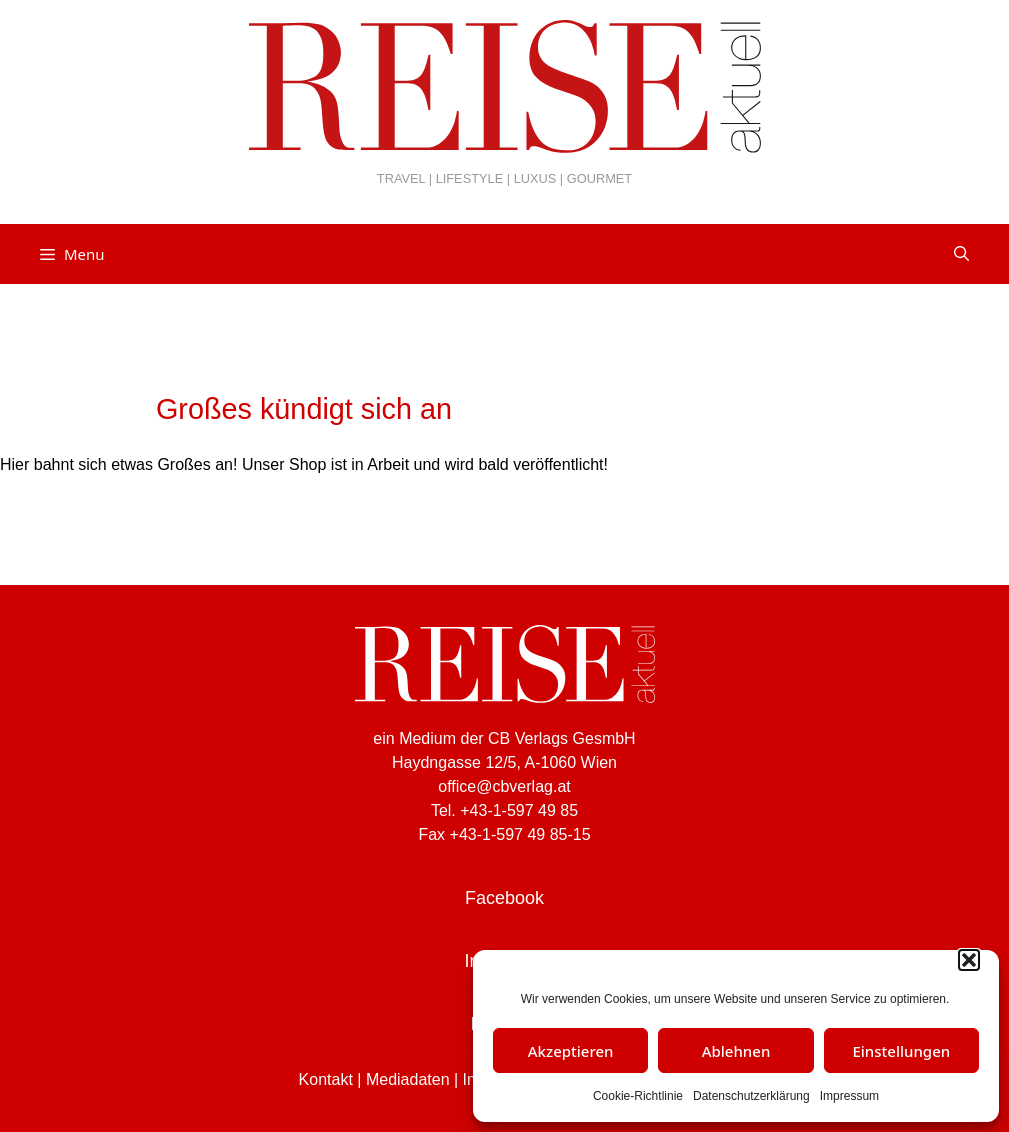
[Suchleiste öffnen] (961, 254)
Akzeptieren (571, 1051)
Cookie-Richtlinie (638, 1096)
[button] (969, 960)
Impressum (849, 1096)
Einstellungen (901, 1051)
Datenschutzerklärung (751, 1096)
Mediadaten (408, 1079)
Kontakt (326, 1079)
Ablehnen (736, 1051)
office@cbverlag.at (504, 786)
